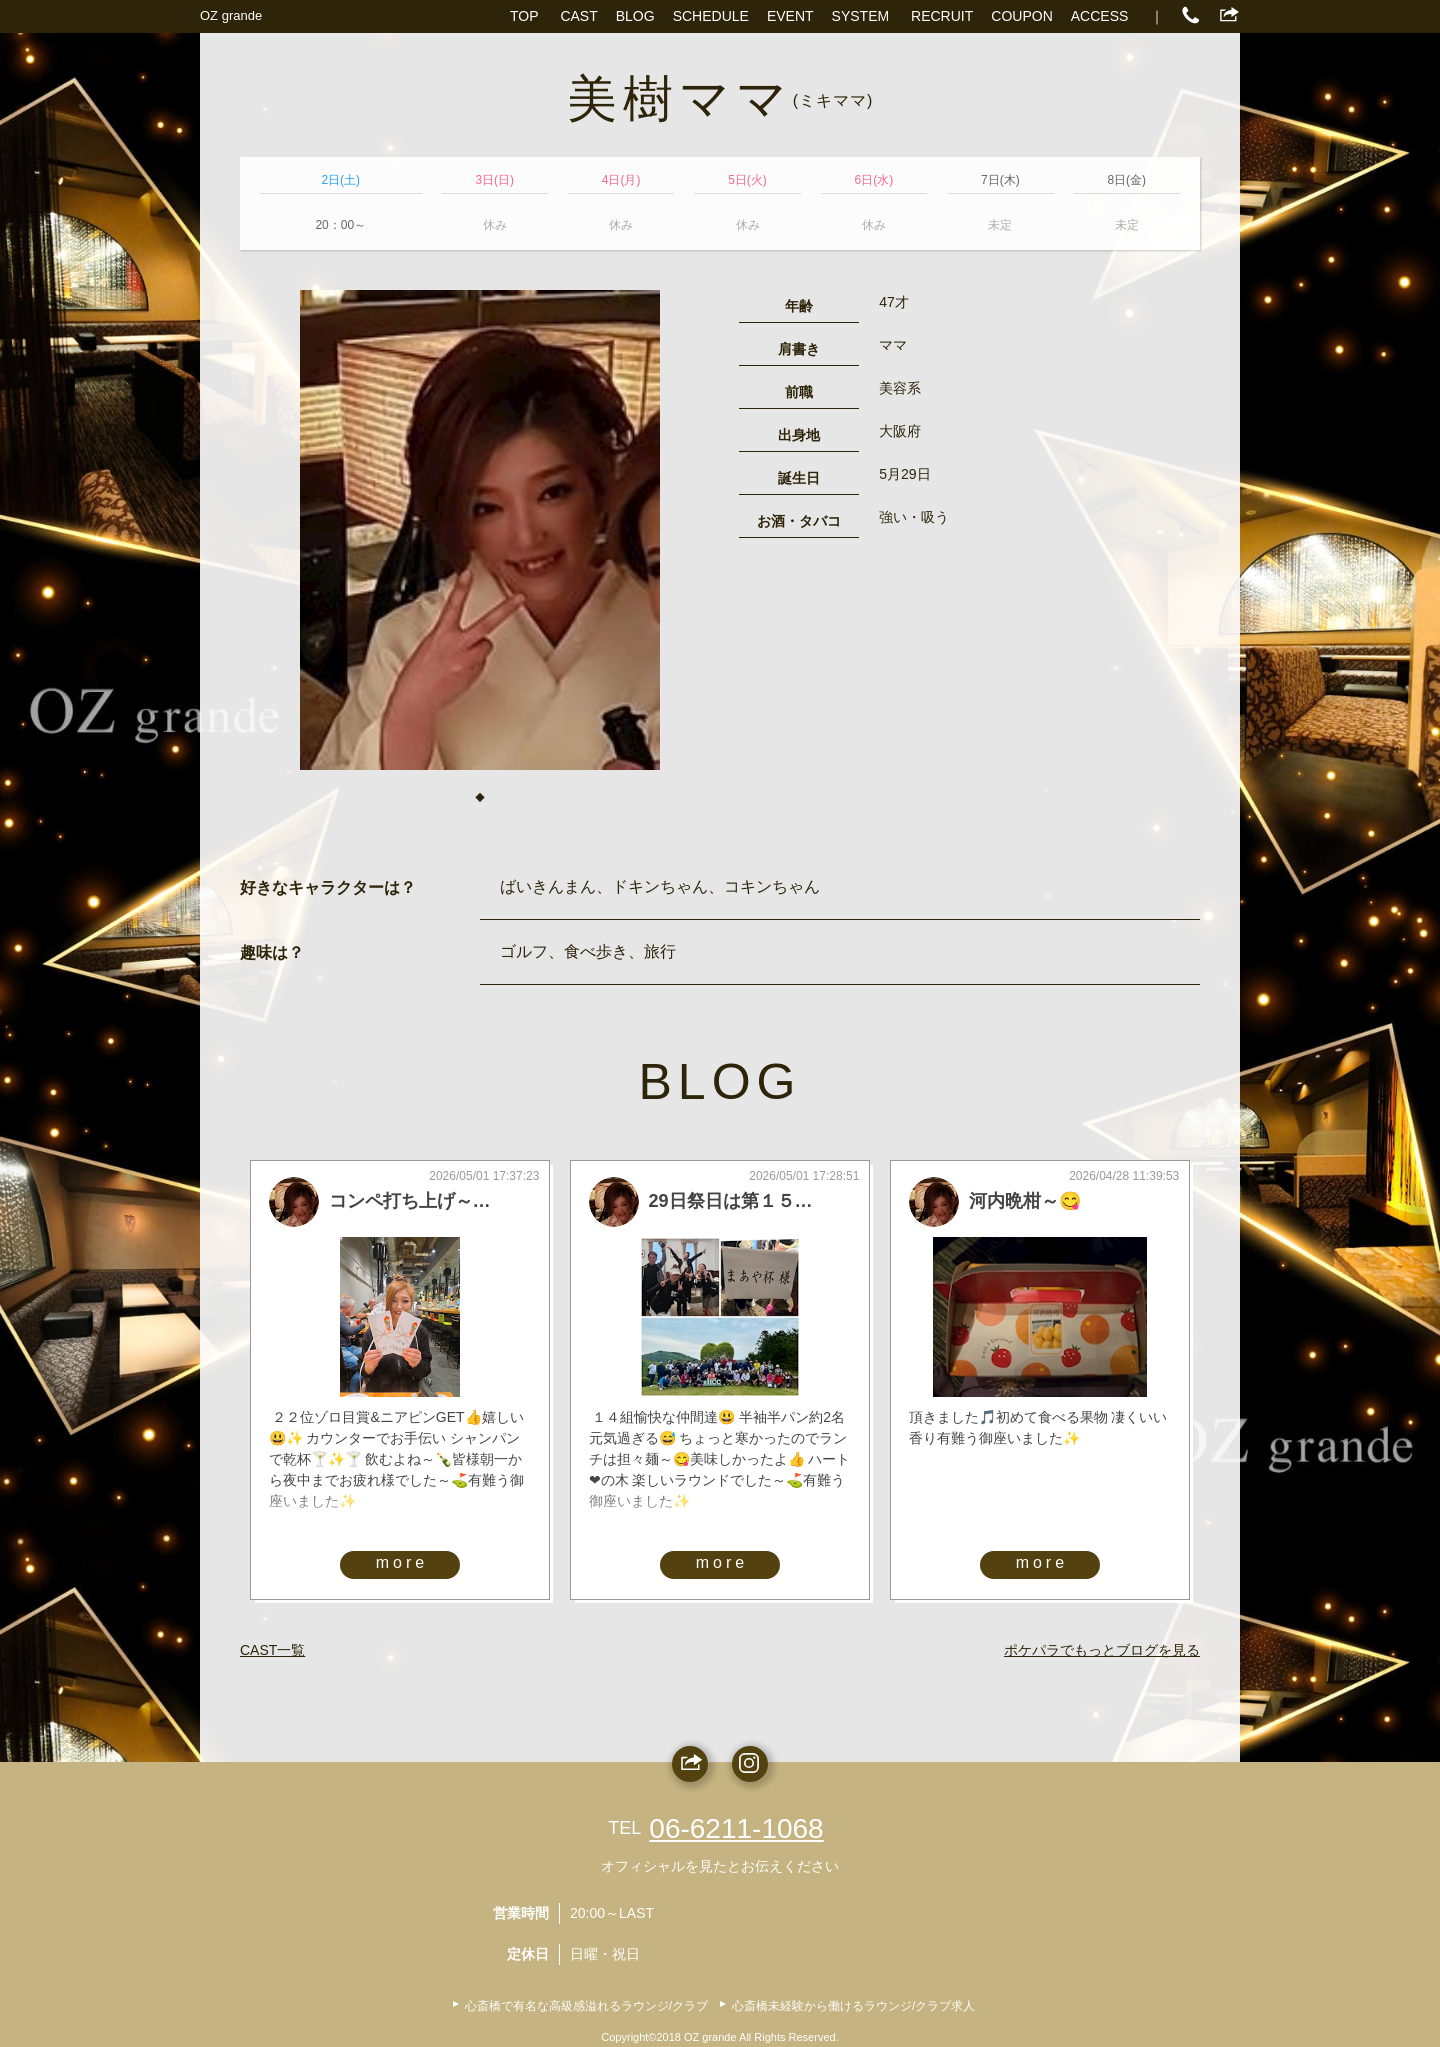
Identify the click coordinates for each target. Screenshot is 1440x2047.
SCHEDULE (711, 16)
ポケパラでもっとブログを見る (1102, 1650)
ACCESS (1100, 16)
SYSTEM (861, 16)
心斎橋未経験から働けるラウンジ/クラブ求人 (853, 2006)
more (402, 1562)
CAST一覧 (272, 1650)
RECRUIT (942, 16)
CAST (578, 16)
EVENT (790, 16)
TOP (524, 16)
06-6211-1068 (736, 1828)
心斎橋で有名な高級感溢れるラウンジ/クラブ (586, 2006)
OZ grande (231, 15)
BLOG (635, 16)
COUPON (1021, 16)
